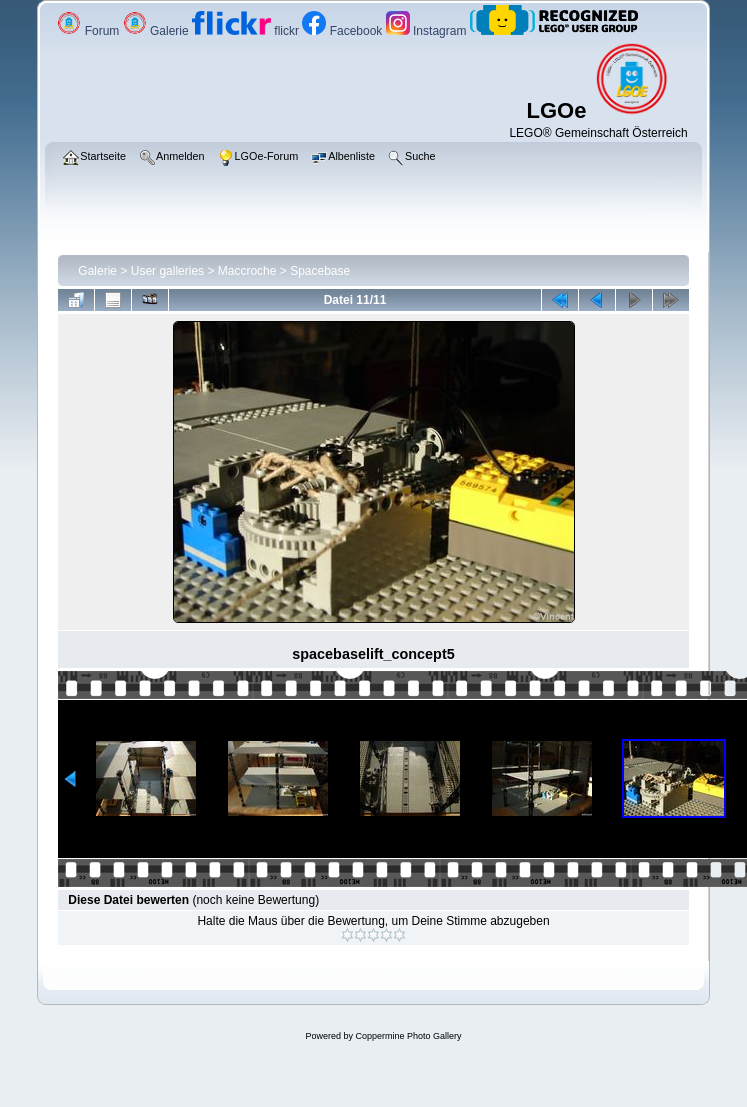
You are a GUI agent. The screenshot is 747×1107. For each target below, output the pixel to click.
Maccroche (247, 271)
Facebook (343, 31)
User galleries (167, 271)
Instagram (428, 31)
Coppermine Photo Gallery (408, 1036)
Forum (89, 31)
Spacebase (320, 271)
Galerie (157, 31)
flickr (247, 31)
